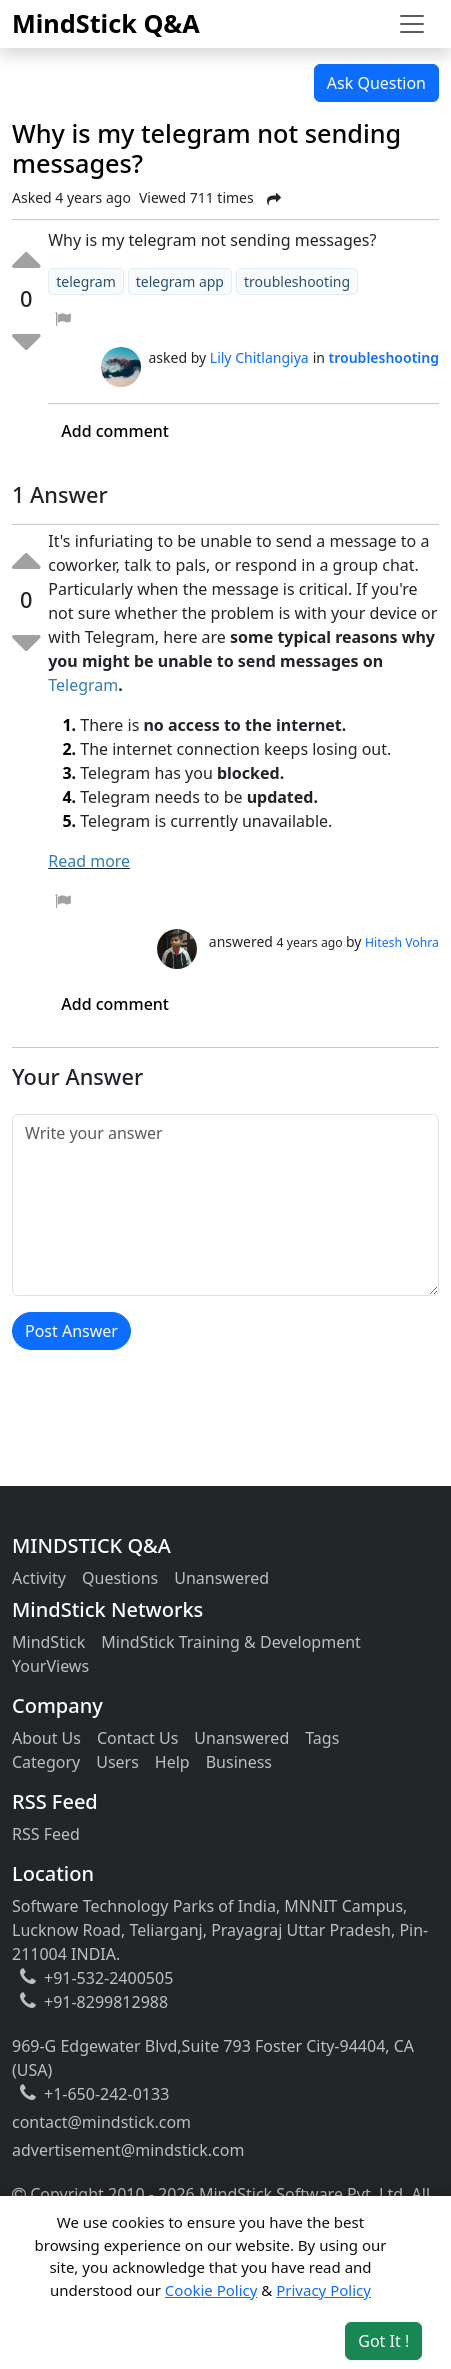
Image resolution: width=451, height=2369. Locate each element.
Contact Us (137, 1738)
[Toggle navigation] (412, 24)
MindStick (48, 1642)
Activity (39, 1578)
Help (172, 1762)
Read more (89, 861)
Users (117, 1762)
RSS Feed (46, 1834)
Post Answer (71, 1331)
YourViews (50, 1666)
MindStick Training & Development (231, 1642)
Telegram (83, 685)
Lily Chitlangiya (259, 357)
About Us (46, 1738)
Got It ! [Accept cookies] (383, 2341)
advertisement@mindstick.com (128, 2150)
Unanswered (221, 1578)
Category (46, 1762)
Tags (322, 1738)
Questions (120, 1578)
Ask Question (376, 83)
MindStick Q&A (106, 23)
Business (239, 1762)
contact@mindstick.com (101, 2122)
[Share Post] (274, 199)
